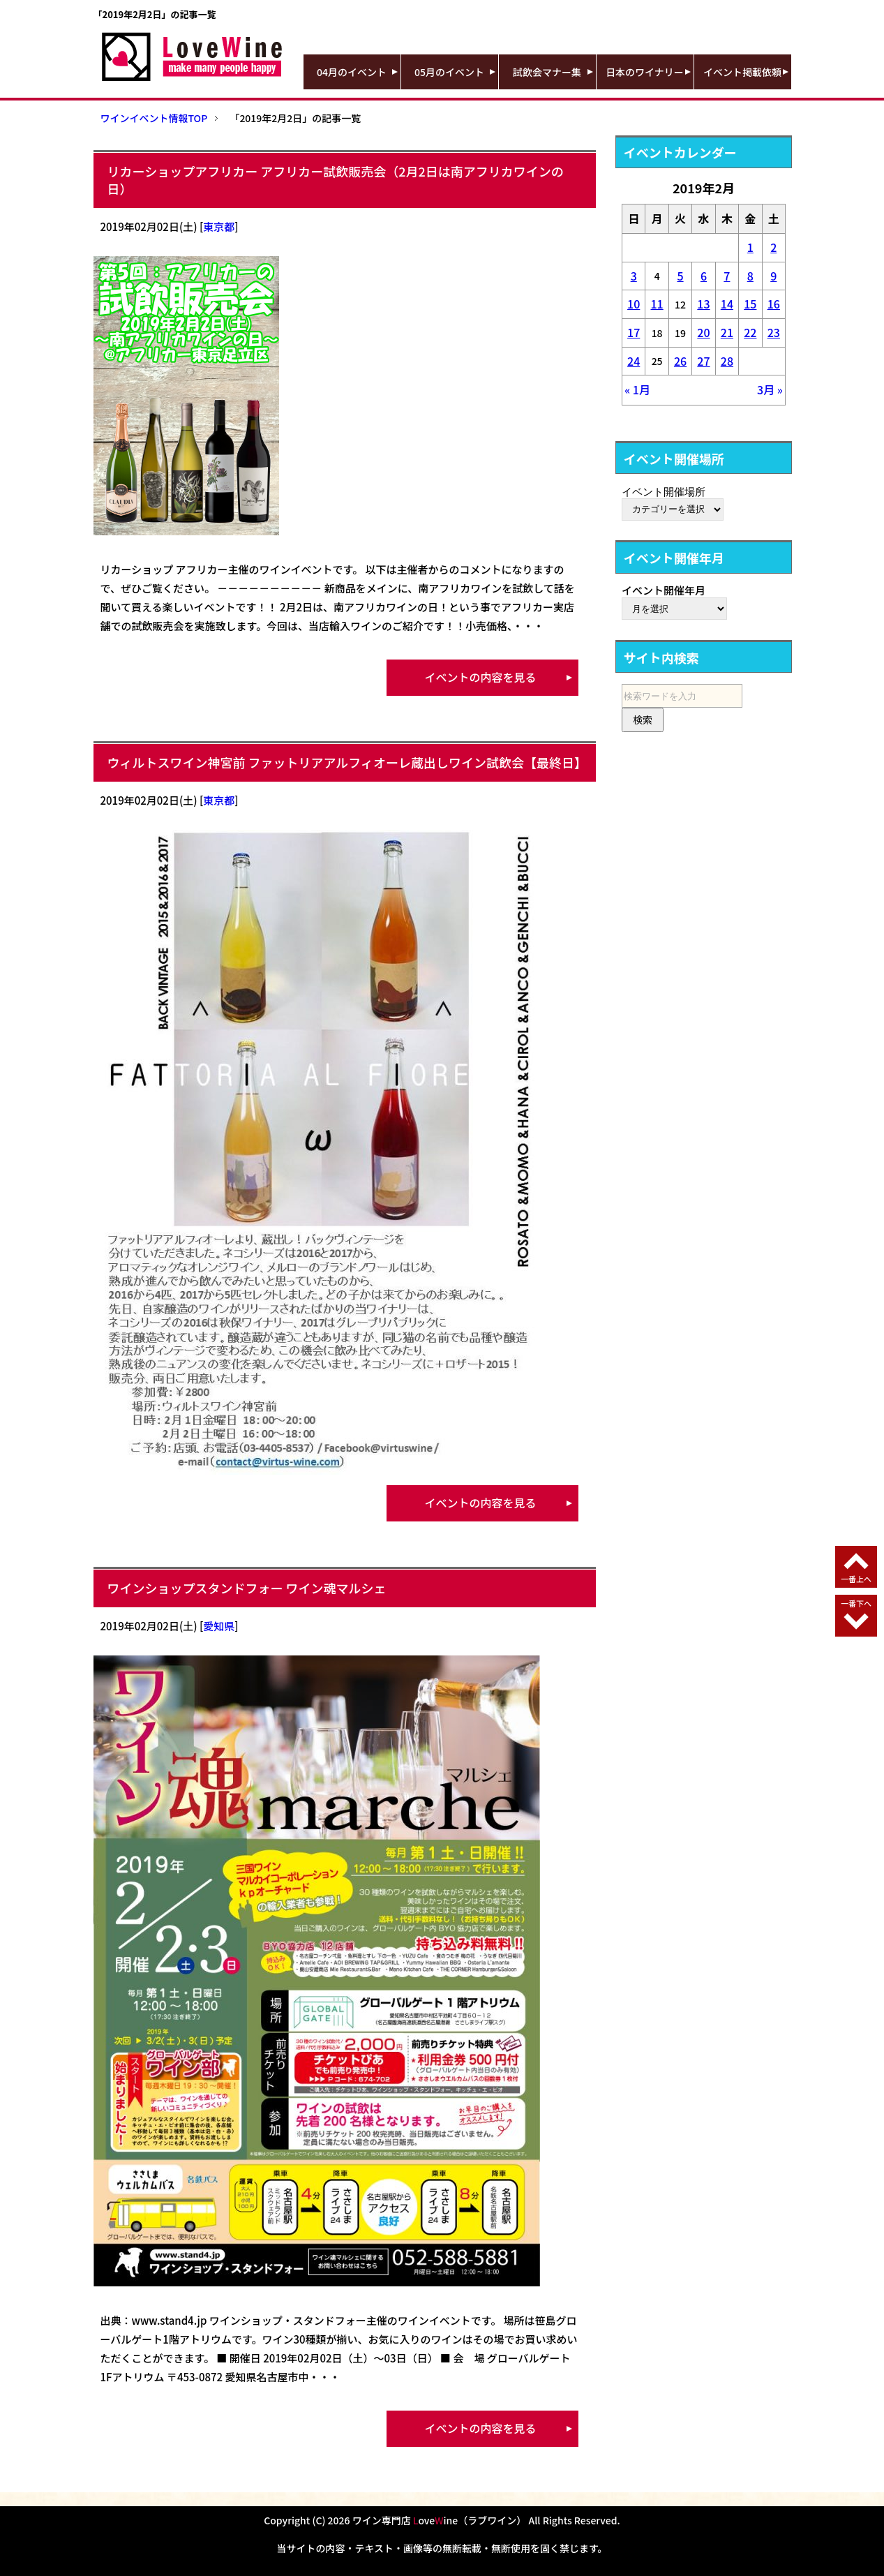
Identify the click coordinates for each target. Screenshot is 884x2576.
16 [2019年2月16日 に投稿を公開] (773, 303)
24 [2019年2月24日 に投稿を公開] (633, 360)
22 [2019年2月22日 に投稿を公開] (750, 332)
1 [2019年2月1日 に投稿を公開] (750, 247)
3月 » (770, 389)
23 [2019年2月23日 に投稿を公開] (773, 332)
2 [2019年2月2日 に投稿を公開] (773, 247)
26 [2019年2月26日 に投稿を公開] (680, 360)
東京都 (218, 226)
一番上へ (856, 1578)
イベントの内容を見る (480, 677)
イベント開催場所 (663, 491)
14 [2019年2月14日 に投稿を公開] (727, 303)
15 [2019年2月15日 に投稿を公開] (750, 303)
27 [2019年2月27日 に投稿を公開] (703, 360)
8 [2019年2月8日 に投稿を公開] (750, 275)
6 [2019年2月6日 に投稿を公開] (704, 275)
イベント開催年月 (663, 590)
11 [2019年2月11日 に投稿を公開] (657, 303)
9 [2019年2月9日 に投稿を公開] (773, 275)
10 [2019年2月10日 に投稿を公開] (633, 303)
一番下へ (856, 1603)
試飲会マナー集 (547, 72)
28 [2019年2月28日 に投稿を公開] (727, 360)
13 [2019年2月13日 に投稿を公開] (703, 303)
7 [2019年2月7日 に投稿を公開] (727, 275)
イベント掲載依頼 (742, 72)
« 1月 (637, 389)
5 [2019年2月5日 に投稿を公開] (680, 275)
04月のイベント (352, 72)
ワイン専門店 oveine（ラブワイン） (439, 2520)
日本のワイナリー (645, 72)
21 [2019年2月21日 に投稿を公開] (727, 332)
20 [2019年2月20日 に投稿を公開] (703, 332)
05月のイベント (449, 72)
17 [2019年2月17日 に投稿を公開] (633, 332)
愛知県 (218, 1625)
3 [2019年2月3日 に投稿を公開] (634, 275)
